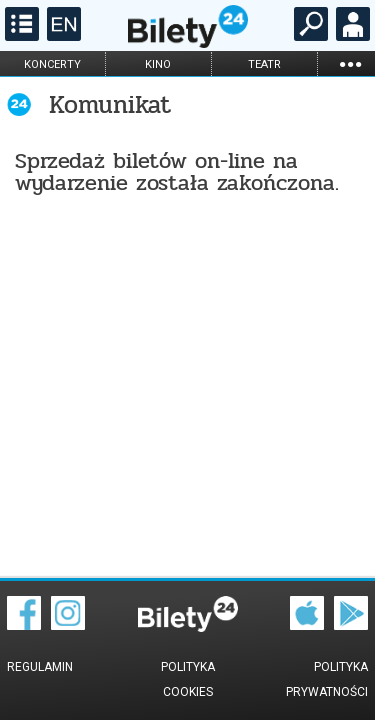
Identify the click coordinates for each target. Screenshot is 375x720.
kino (158, 64)
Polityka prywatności (327, 679)
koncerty (52, 64)
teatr (264, 64)
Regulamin (40, 667)
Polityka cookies (188, 679)
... (350, 63)
